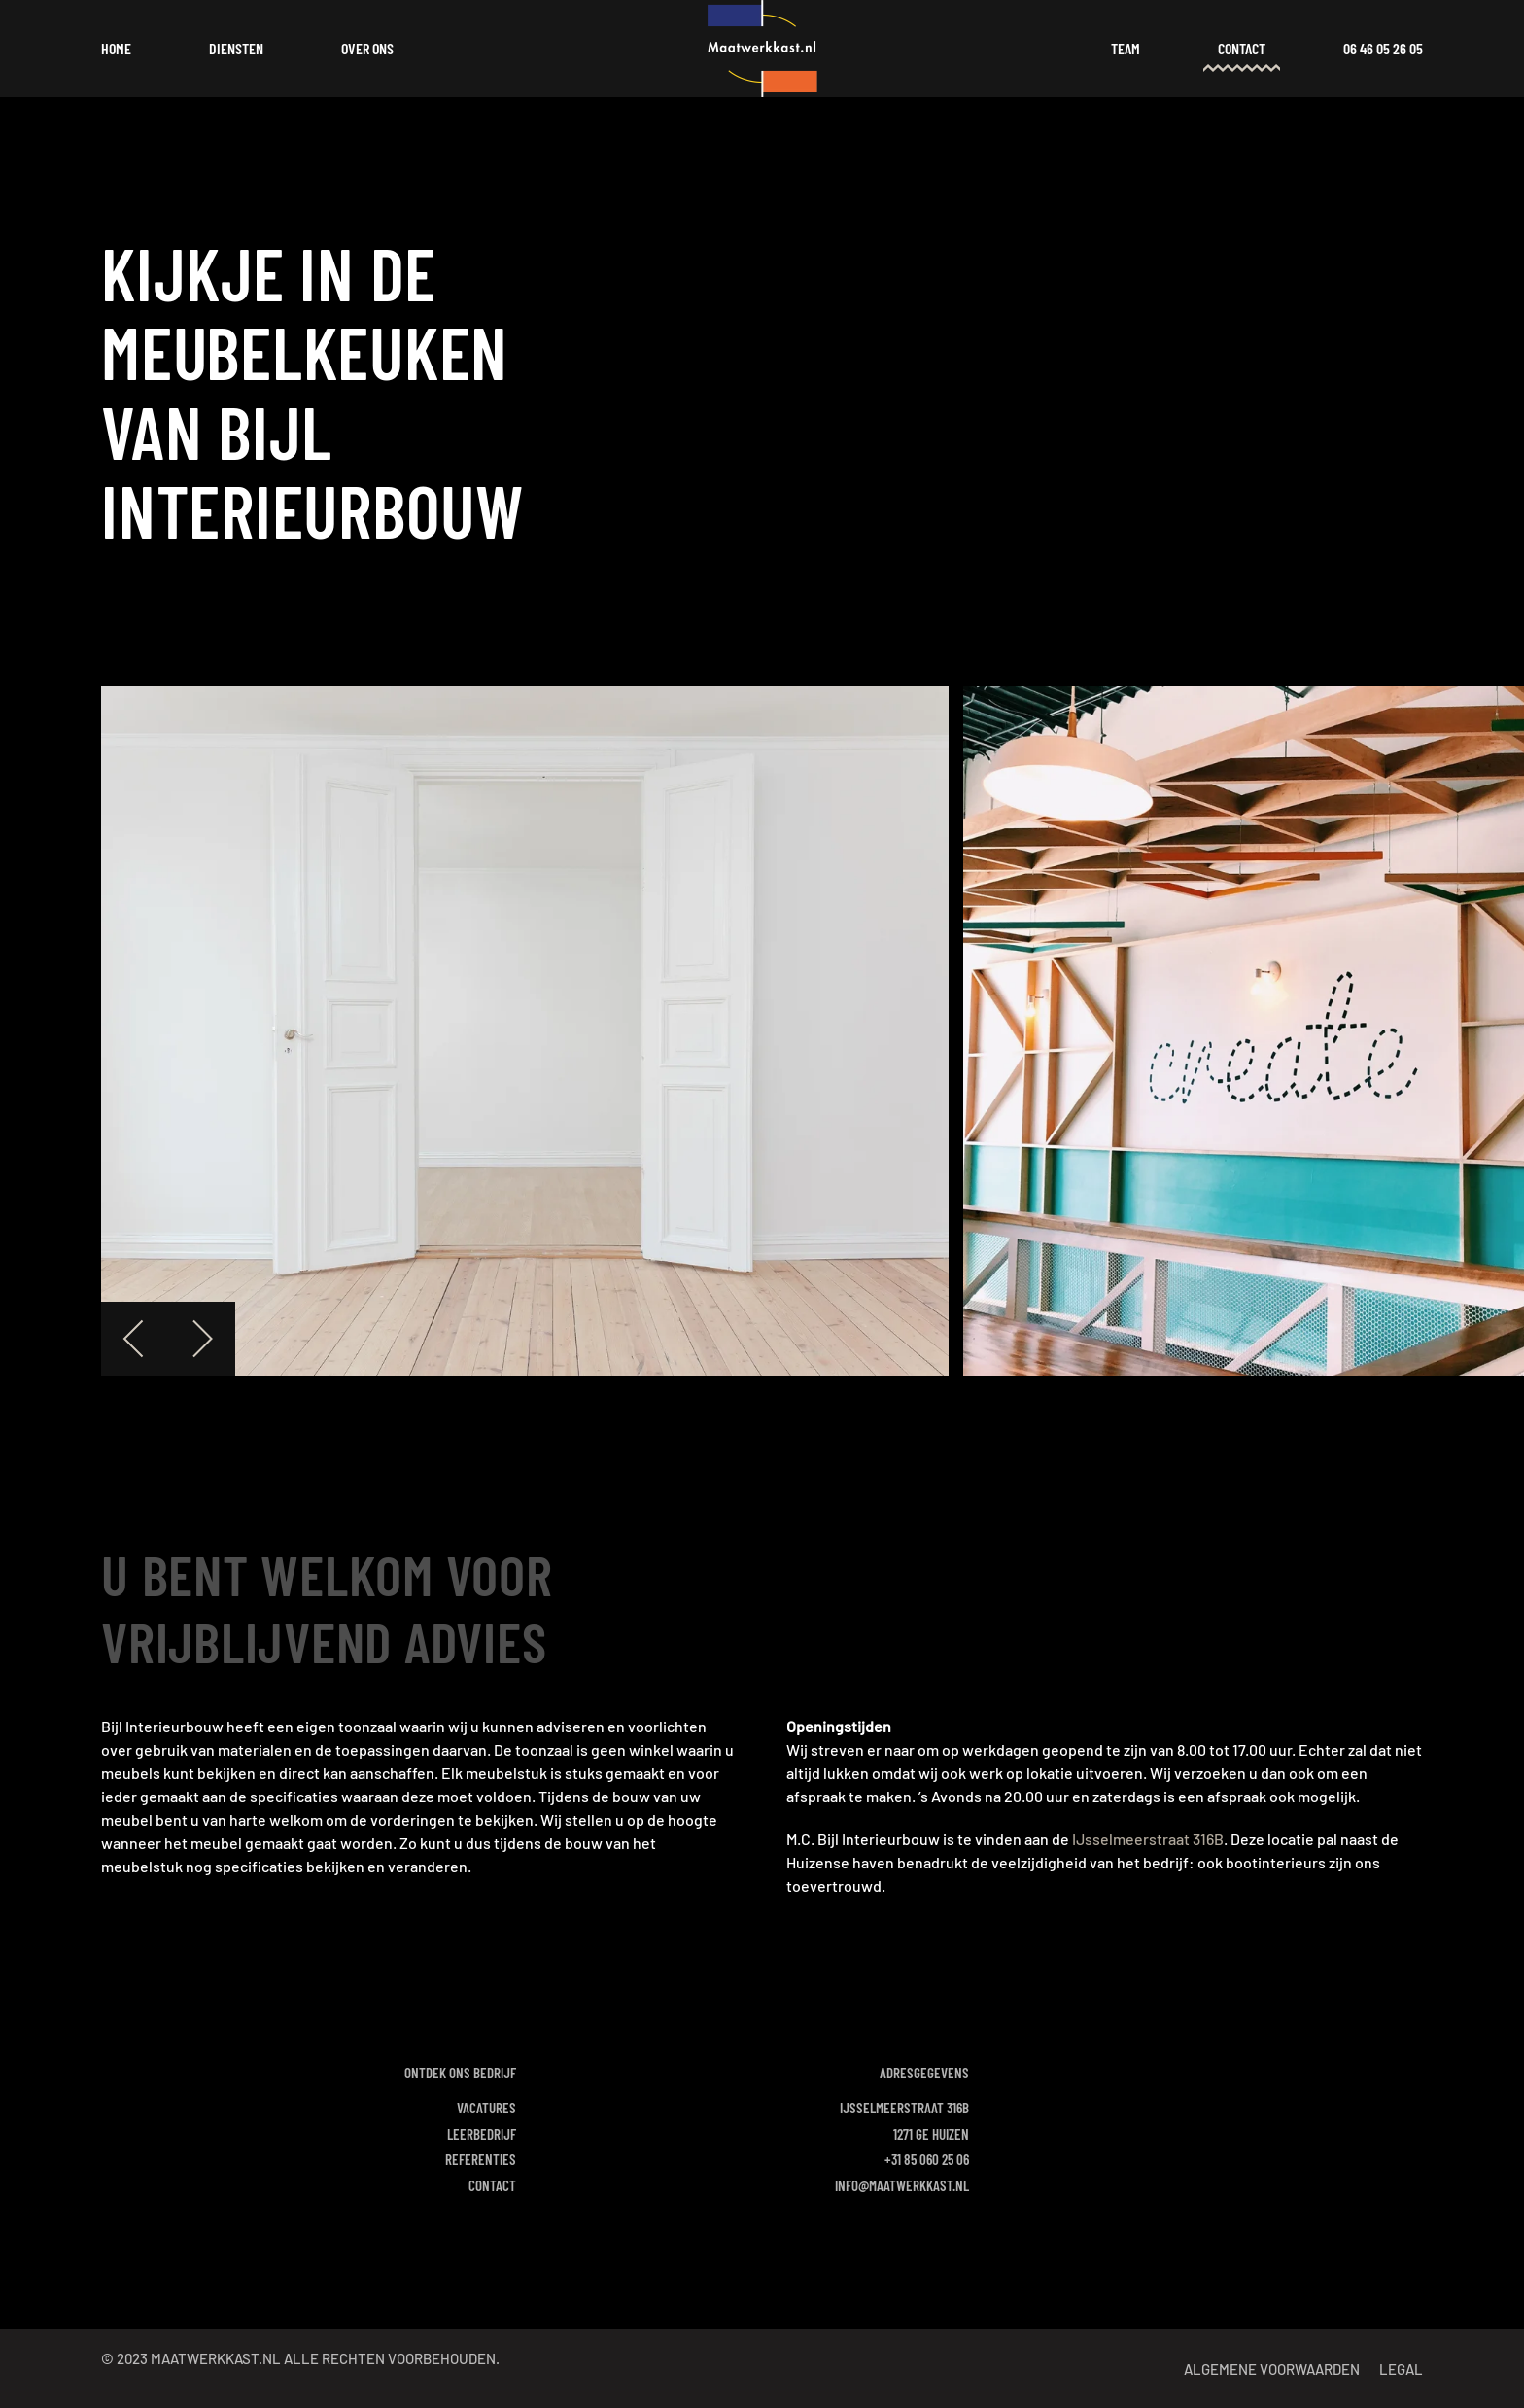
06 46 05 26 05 (1383, 48)
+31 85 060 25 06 (926, 2159)
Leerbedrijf (481, 2134)
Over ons (367, 48)
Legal (1401, 2369)
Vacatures (486, 2107)
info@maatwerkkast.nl (902, 2185)
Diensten (236, 48)
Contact (1241, 48)
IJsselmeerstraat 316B (1148, 1839)
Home (116, 48)
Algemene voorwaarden (1272, 2369)
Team (1125, 48)
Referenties (480, 2159)
